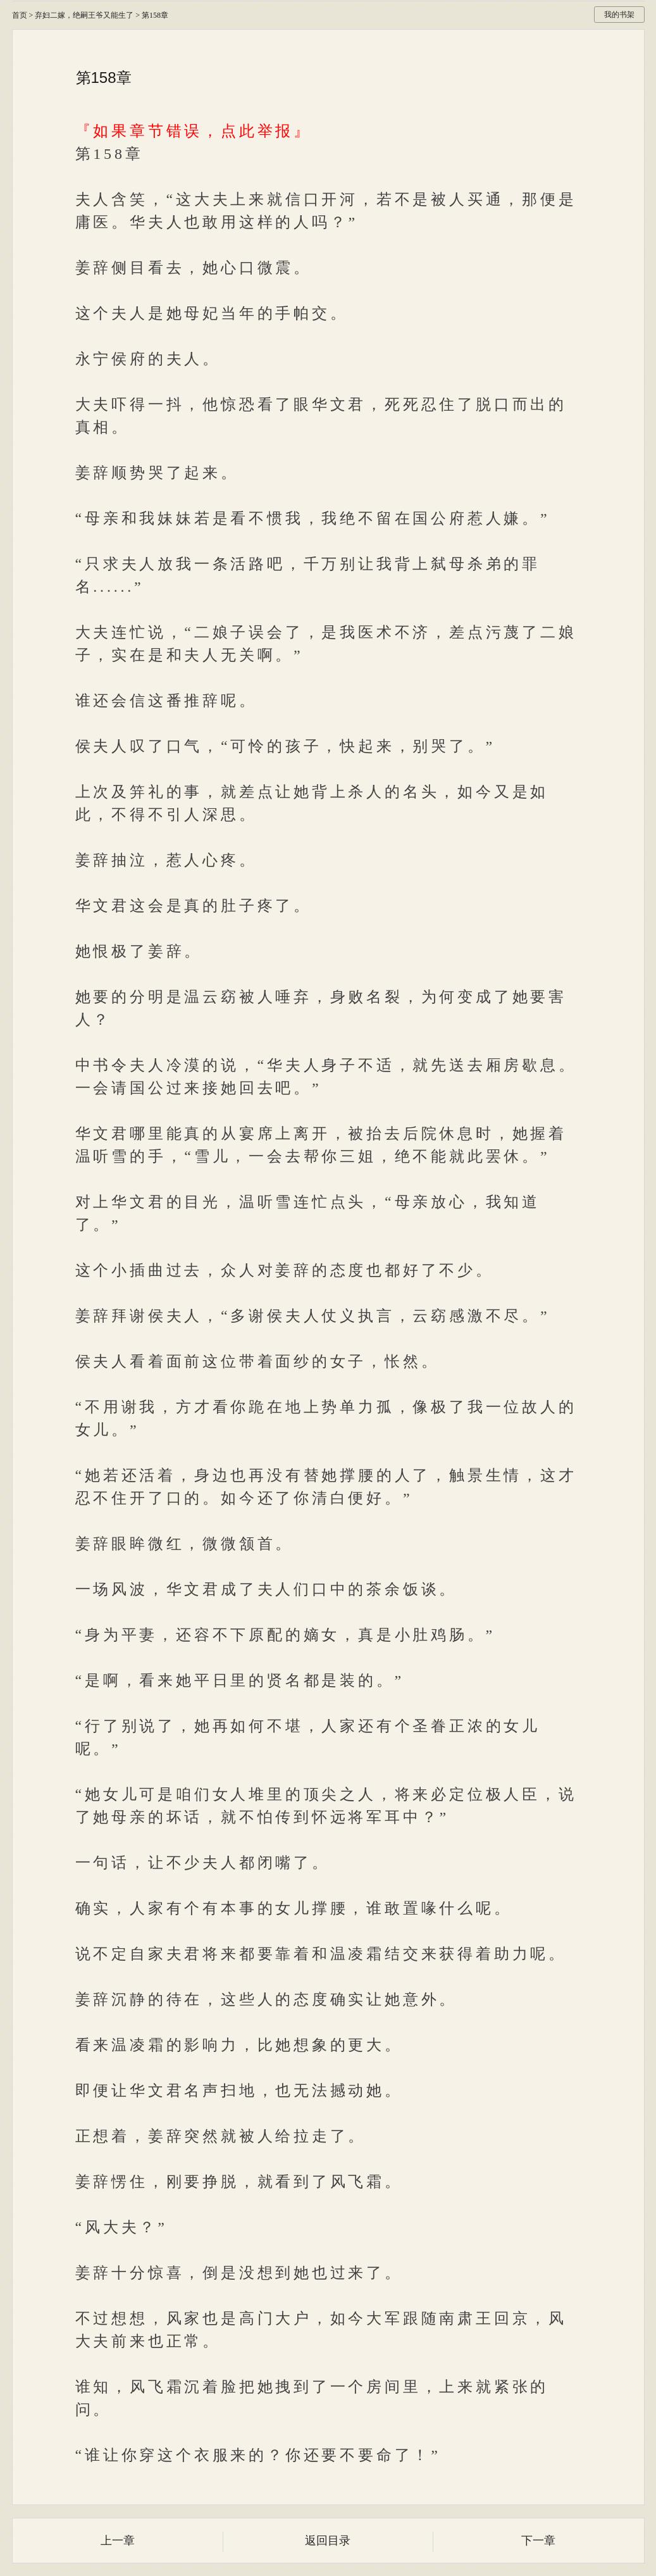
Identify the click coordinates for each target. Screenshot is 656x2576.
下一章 (538, 2540)
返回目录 (327, 2540)
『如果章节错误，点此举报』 (193, 131)
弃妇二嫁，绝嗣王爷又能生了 (84, 15)
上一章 (118, 2540)
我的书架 (619, 14)
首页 (19, 15)
